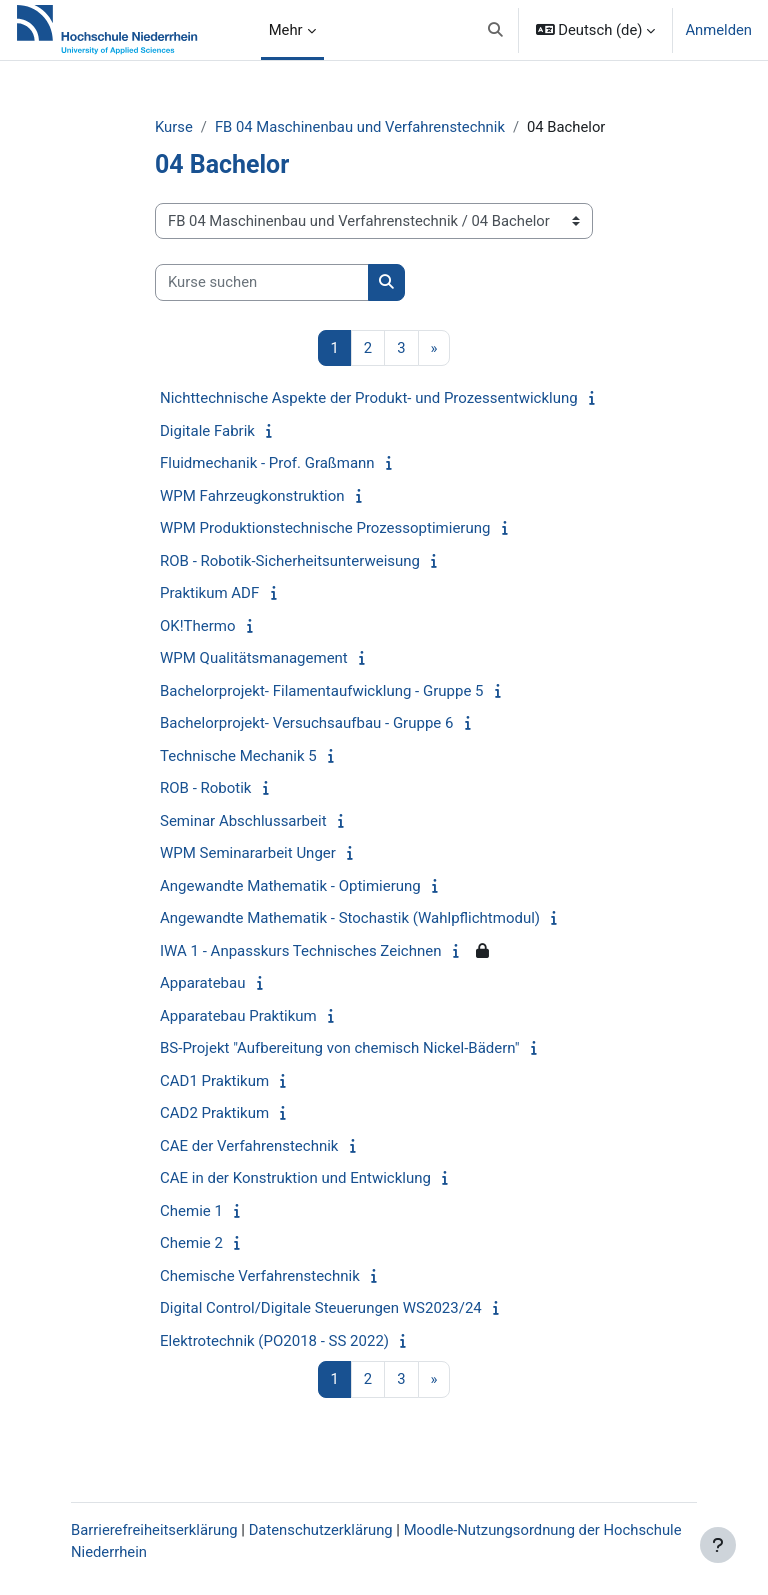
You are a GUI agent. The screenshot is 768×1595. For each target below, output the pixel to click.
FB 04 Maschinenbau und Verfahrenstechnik (360, 127)
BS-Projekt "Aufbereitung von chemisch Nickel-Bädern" (340, 1048)
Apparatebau (202, 983)
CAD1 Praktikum (214, 1081)
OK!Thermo (198, 626)
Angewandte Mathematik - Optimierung (290, 886)
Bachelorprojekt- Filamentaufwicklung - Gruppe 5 (321, 691)
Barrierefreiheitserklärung (154, 1530)
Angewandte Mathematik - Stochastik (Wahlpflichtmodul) (350, 918)
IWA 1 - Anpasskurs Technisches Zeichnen (300, 951)
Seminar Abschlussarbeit (243, 821)
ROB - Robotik (205, 788)
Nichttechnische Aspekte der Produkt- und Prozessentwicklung (369, 398)
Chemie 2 (191, 1243)
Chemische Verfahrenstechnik (260, 1276)
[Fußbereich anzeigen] (718, 1545)
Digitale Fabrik (207, 431)
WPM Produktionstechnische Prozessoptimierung (325, 528)
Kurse (174, 127)
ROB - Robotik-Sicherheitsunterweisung (290, 561)
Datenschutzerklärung (321, 1530)
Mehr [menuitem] (286, 30)
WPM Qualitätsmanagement (254, 658)
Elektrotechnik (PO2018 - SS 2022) (274, 1341)
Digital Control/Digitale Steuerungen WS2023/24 (321, 1308)
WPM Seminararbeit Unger (248, 853)
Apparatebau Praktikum (238, 1016)
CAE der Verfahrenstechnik (249, 1146)
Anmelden (718, 30)
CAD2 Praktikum (214, 1113)
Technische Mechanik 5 (238, 756)
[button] (495, 30)
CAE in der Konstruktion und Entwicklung (295, 1178)
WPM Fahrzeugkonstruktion (252, 496)
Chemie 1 (191, 1211)
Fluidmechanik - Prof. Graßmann (267, 463)
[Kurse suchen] (262, 282)
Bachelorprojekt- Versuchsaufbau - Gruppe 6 (306, 723)
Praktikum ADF (209, 593)
